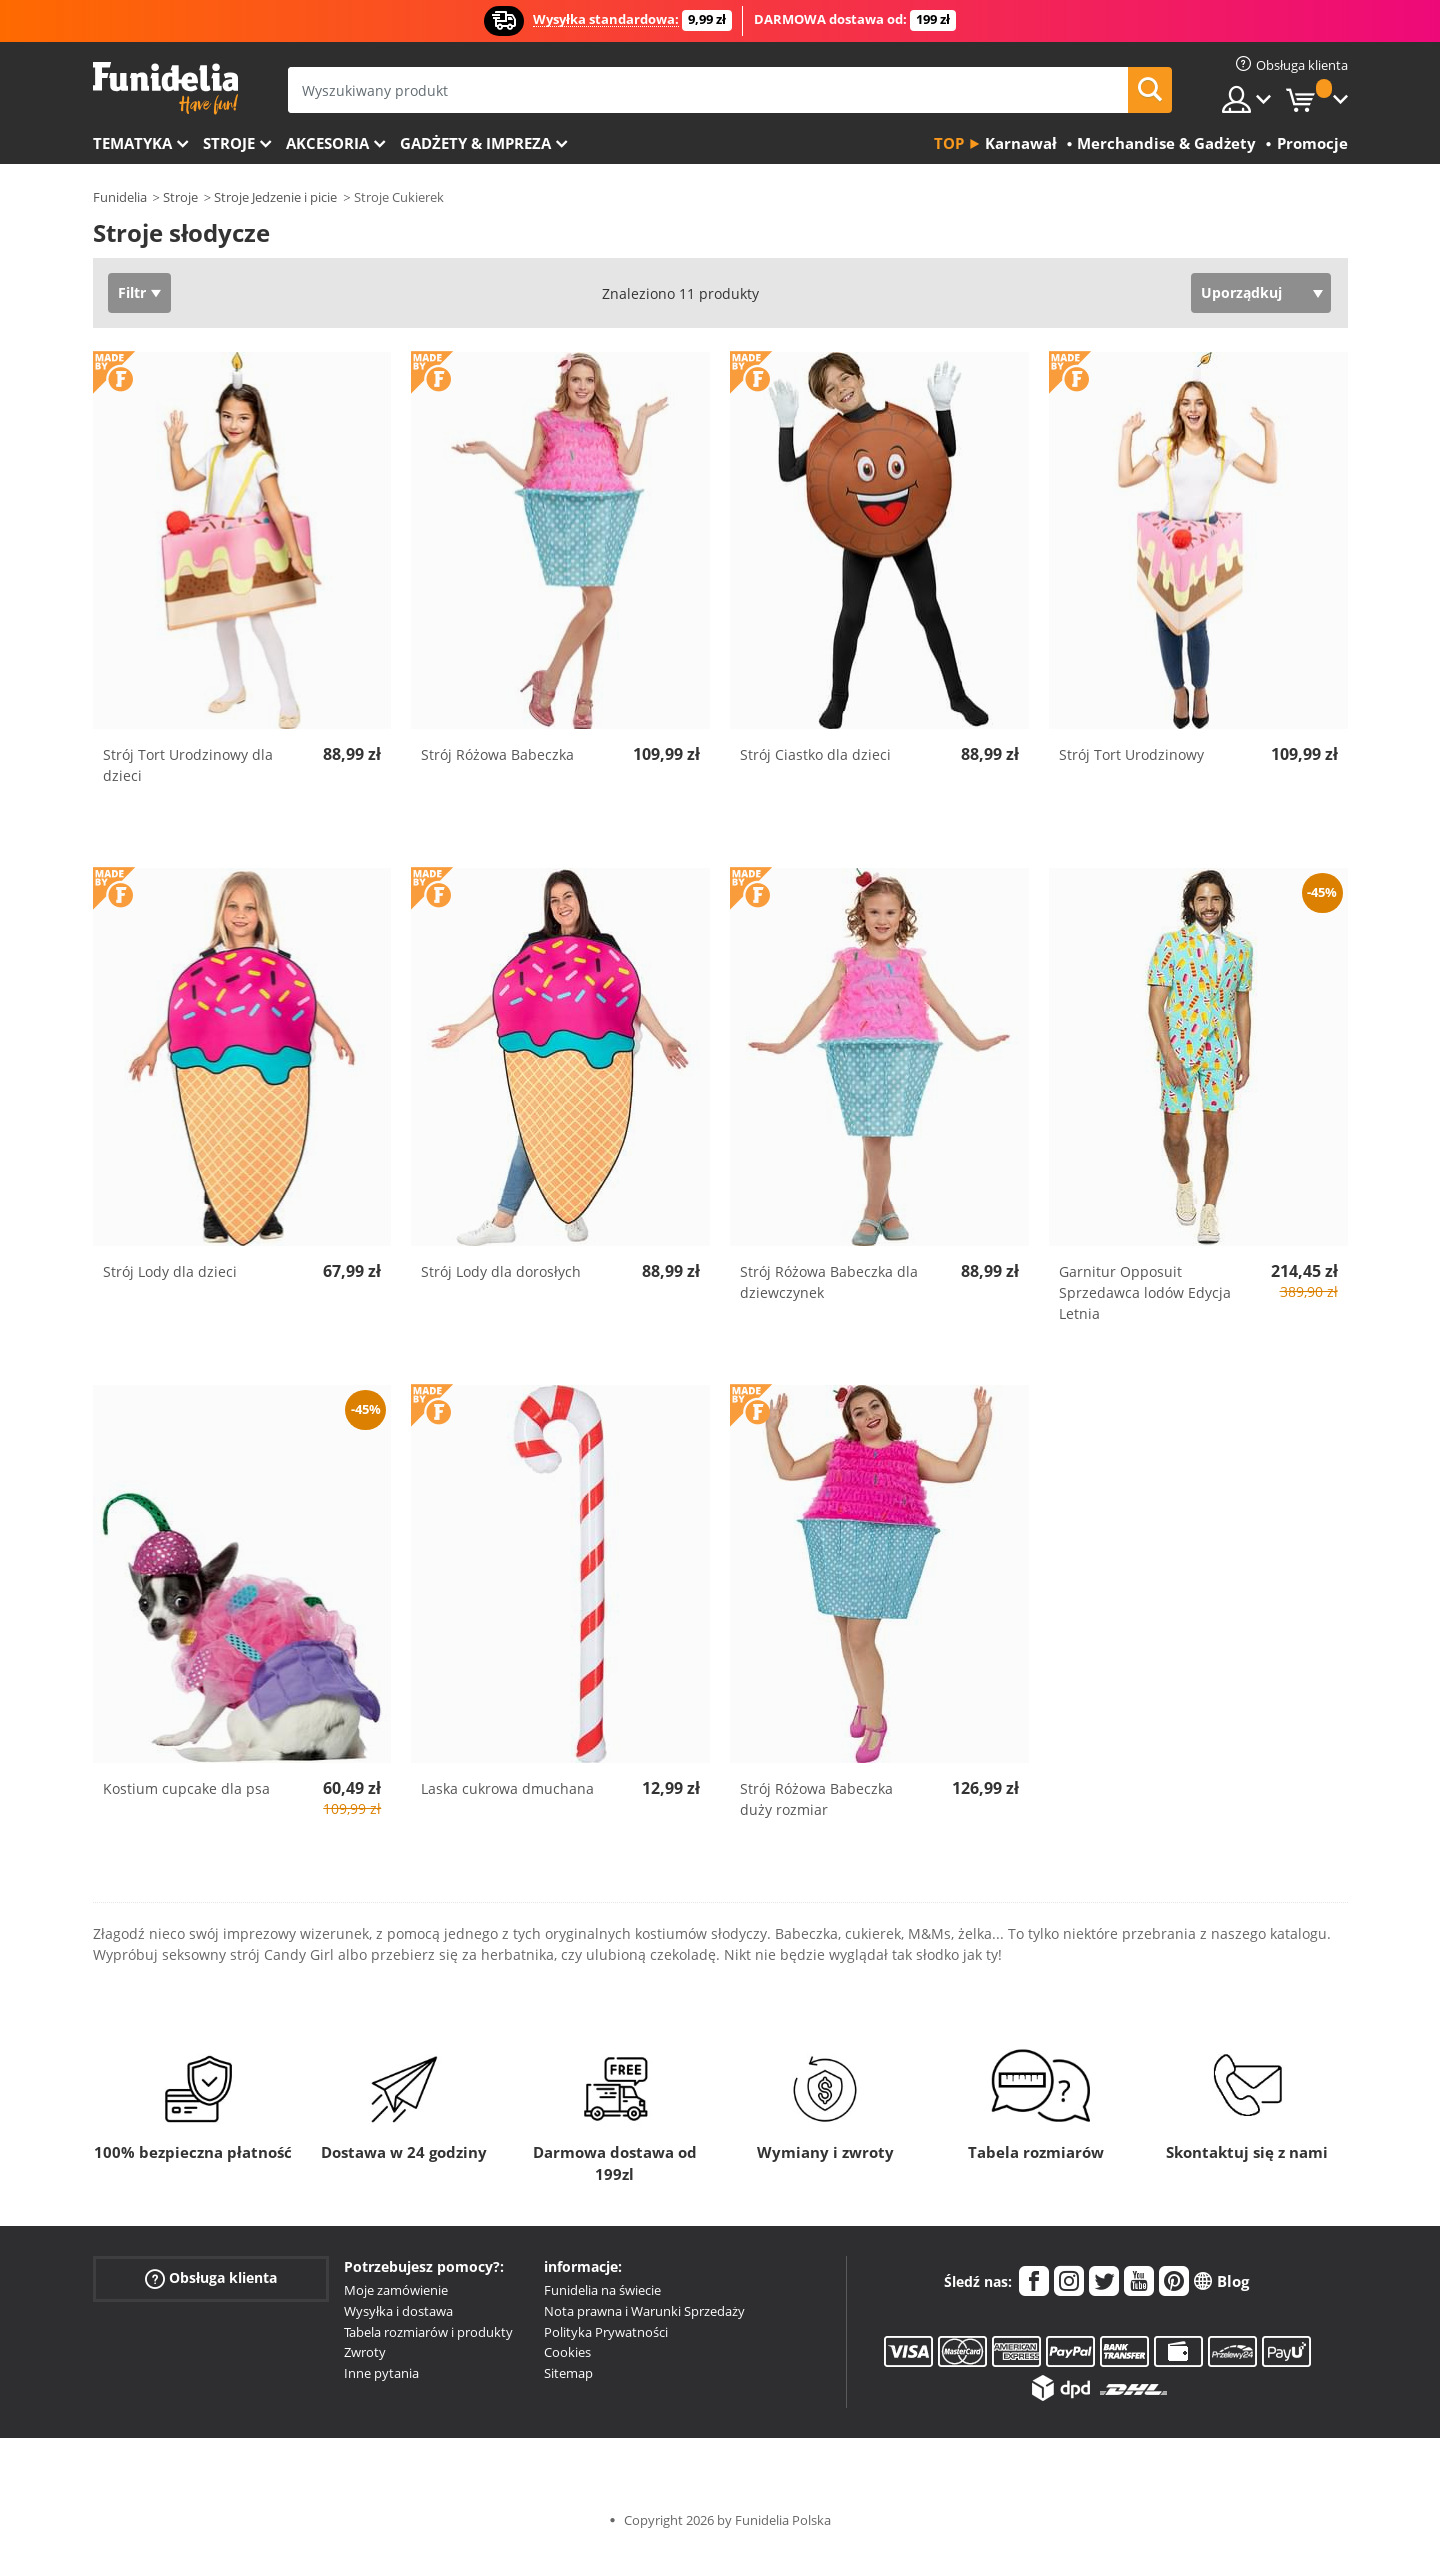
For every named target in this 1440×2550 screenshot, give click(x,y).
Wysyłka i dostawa (398, 2311)
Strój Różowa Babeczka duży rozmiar (816, 1799)
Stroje (229, 143)
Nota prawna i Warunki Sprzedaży (644, 2311)
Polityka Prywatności (606, 2332)
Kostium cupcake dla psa (186, 1788)
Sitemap (568, 2373)
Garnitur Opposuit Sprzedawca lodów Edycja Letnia (1145, 1292)
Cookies (567, 2352)
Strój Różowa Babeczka (497, 754)
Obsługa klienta (211, 2278)
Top (949, 143)
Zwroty (365, 2352)
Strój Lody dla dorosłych (501, 1271)
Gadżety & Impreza (475, 143)
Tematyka (132, 143)
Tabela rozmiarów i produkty (428, 2332)
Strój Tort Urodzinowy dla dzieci (188, 765)
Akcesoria (327, 143)
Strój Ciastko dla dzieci (815, 754)
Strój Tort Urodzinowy (1131, 754)
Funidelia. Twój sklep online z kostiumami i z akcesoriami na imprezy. (165, 88)
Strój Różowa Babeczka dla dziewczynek (829, 1282)
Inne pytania (381, 2373)
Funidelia (120, 197)
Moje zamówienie (396, 2290)
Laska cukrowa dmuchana (507, 1788)
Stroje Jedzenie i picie (275, 197)
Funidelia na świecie (602, 2290)
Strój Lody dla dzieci (170, 1271)
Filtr (132, 292)
